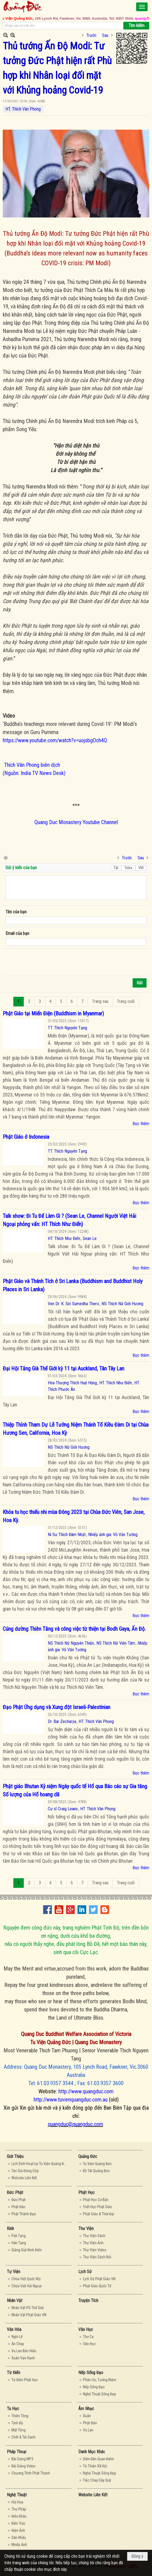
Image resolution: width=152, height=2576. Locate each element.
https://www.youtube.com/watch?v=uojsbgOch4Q (55, 740)
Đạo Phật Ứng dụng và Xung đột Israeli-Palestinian (56, 1707)
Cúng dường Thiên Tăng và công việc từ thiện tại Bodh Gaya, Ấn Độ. (74, 1629)
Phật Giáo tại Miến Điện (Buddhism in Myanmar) (53, 1013)
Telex (128, 868)
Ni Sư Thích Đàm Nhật (67, 1534)
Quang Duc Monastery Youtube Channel (76, 822)
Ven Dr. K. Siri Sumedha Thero (73, 1303)
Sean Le (90, 1238)
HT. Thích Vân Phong (23, 109)
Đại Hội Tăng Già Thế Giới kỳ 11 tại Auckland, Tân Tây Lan (63, 1368)
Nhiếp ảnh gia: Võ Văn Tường (113, 1534)
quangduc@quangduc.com (75, 2124)
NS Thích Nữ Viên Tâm (115, 1643)
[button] (142, 6)
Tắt (116, 868)
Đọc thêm (141, 1123)
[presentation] (46, 962)
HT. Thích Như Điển (64, 1238)
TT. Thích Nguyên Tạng (67, 1027)
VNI (141, 868)
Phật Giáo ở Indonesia (26, 1137)
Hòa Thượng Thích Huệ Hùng (72, 1382)
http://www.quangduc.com (86, 2091)
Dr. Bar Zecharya (62, 1721)
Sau (105, 35)
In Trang (5, 857)
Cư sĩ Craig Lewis (63, 1808)
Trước (91, 35)
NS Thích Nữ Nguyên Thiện (71, 1643)
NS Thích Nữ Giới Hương (122, 1303)
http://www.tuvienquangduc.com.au (71, 2099)
